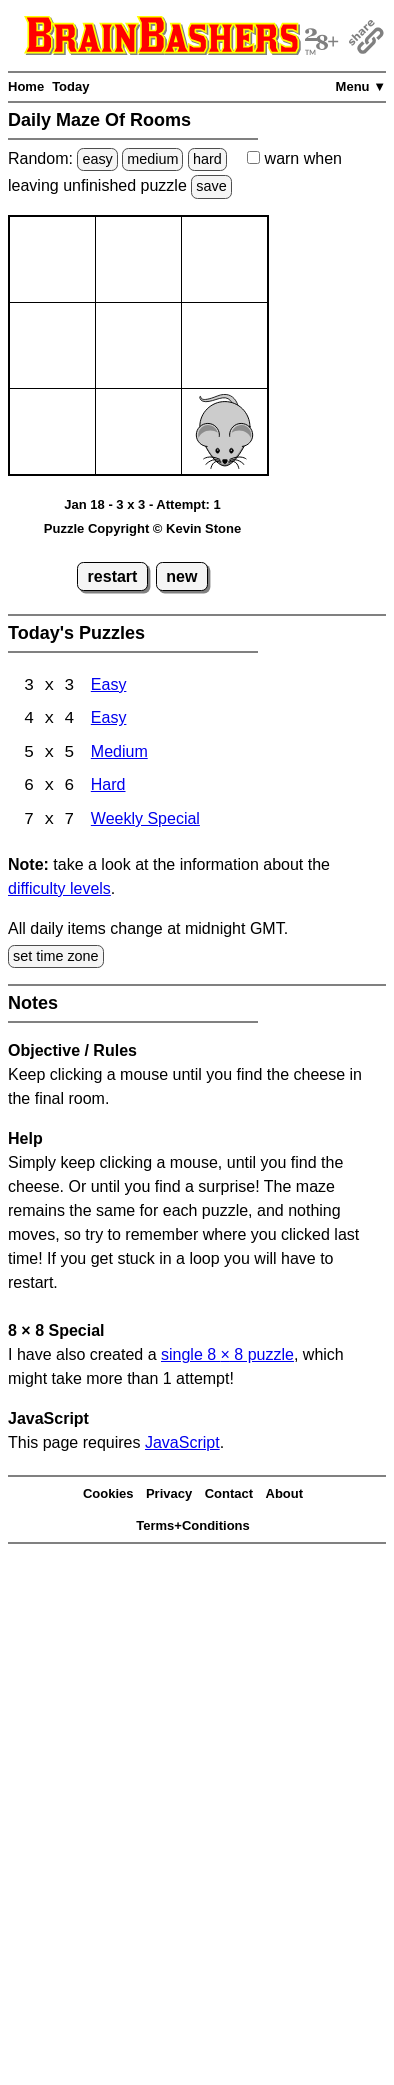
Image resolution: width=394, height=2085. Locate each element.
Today (70, 86)
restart (113, 576)
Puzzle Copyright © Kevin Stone (142, 528)
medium (152, 159)
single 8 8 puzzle (227, 1356)
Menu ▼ (361, 86)
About (285, 1495)
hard (207, 159)
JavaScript (182, 1444)
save (211, 186)
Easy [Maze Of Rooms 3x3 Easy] (109, 686)
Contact (229, 1495)
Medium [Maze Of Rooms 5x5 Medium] (119, 754)
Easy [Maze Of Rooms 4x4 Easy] (109, 720)
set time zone (56, 958)
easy (97, 159)
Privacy (169, 1495)
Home (26, 86)
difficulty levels (59, 890)
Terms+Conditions (193, 1527)
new (181, 576)
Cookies (108, 1495)
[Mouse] (224, 431)
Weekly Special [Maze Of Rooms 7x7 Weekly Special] (145, 822)
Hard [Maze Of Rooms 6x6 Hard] (108, 788)
